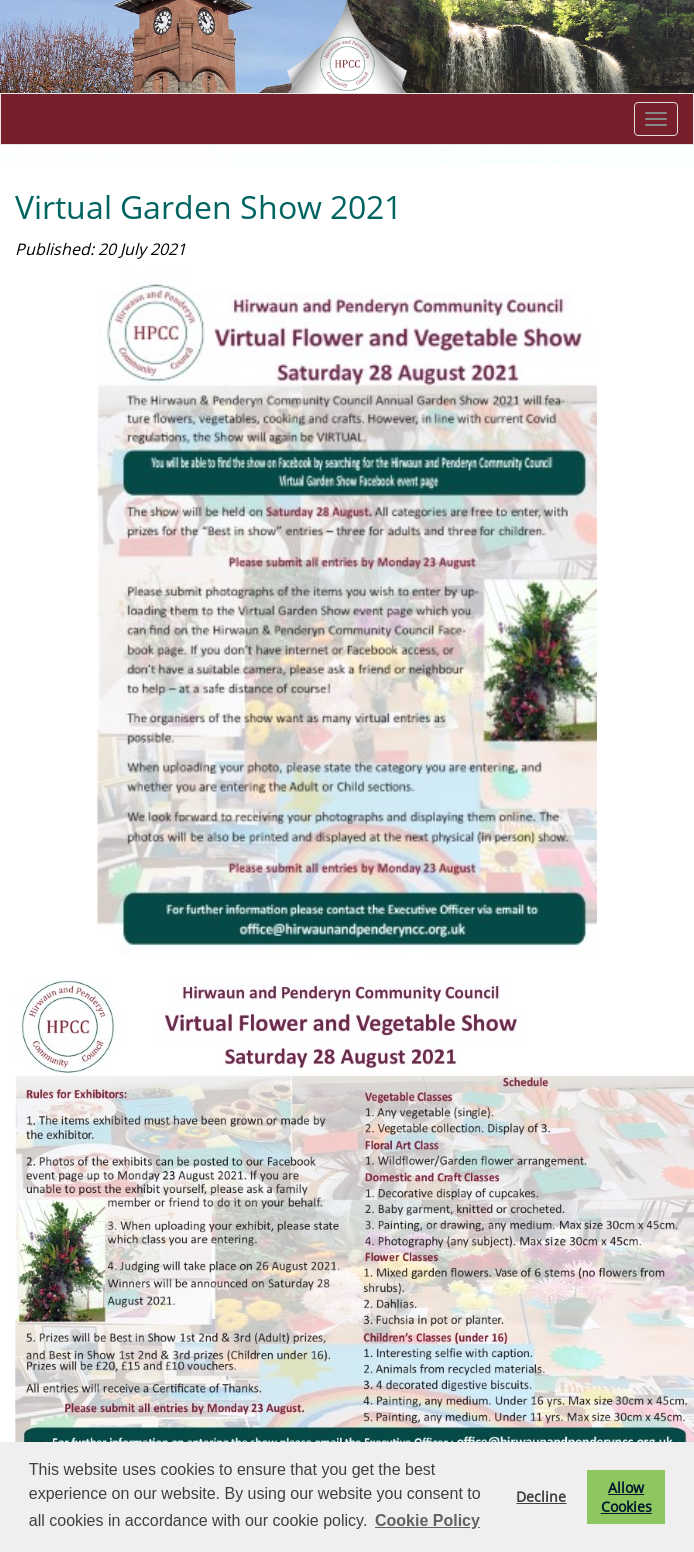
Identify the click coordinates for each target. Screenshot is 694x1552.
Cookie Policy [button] (427, 1520)
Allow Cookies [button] (626, 1497)
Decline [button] (541, 1496)
